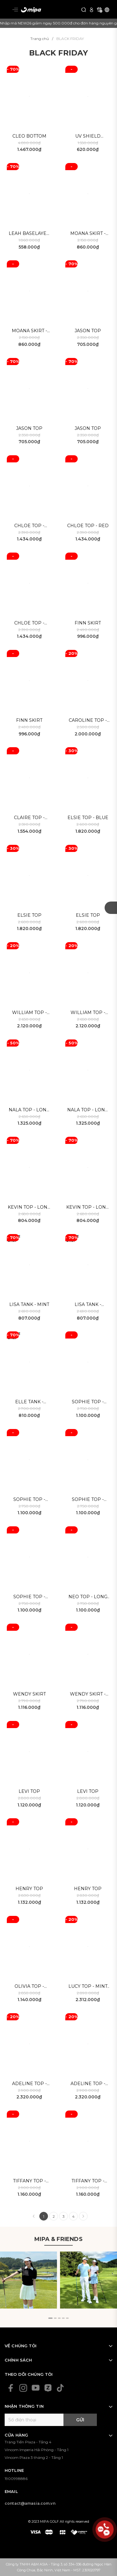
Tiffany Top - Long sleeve (29, 2181)
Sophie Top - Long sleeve (29, 1500)
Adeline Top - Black (29, 2084)
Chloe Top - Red (88, 525)
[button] (50, 2318)
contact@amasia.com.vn (30, 2503)
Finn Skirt (88, 623)
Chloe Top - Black (29, 623)
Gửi (80, 2420)
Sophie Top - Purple (88, 1402)
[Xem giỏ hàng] (99, 9)
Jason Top (88, 330)
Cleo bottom (29, 136)
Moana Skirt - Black (88, 234)
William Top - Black (29, 1013)
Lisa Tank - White (88, 1305)
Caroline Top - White (88, 720)
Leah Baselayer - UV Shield (29, 234)
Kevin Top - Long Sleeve (29, 1207)
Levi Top (29, 1791)
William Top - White (88, 1013)
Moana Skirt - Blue (29, 331)
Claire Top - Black (29, 818)
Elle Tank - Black (29, 1402)
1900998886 (16, 2478)
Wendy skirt (29, 1694)
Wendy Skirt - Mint (88, 1694)
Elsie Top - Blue (87, 817)
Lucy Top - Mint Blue (87, 1986)
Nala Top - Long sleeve (29, 1110)
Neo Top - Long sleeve (87, 1597)
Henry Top (29, 1888)
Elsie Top (29, 915)
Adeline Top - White (88, 2084)
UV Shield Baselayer (88, 136)
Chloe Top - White (29, 526)
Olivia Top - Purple (29, 1986)
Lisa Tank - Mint (29, 1304)
